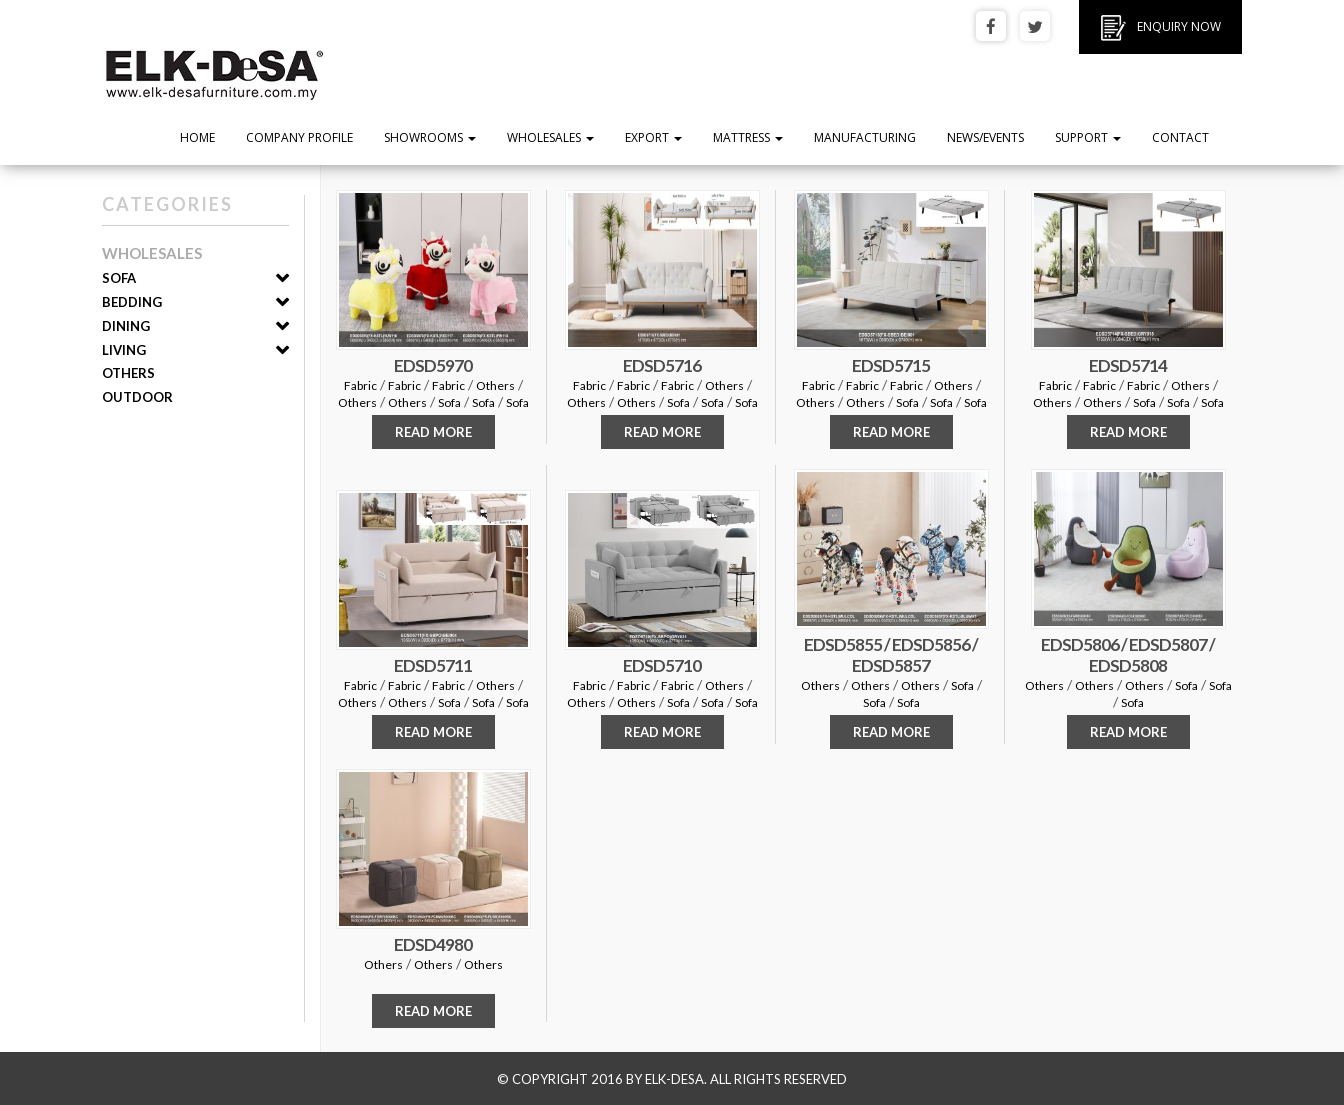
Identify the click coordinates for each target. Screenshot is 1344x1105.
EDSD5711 (433, 665)
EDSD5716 (662, 365)
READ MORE (433, 432)
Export (653, 137)
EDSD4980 (433, 944)
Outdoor (137, 397)
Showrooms (430, 137)
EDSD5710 (662, 665)
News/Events (985, 137)
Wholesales (550, 137)
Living (124, 350)
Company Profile (299, 137)
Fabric (360, 385)
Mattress (748, 137)
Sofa (119, 278)
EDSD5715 (891, 365)
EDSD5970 (433, 365)
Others (128, 373)
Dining (126, 326)
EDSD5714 (1128, 365)
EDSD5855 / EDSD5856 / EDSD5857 (891, 655)
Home (197, 137)
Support (1088, 137)
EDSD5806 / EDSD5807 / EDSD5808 (1128, 655)
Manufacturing (865, 137)
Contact (1180, 137)
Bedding (132, 302)
